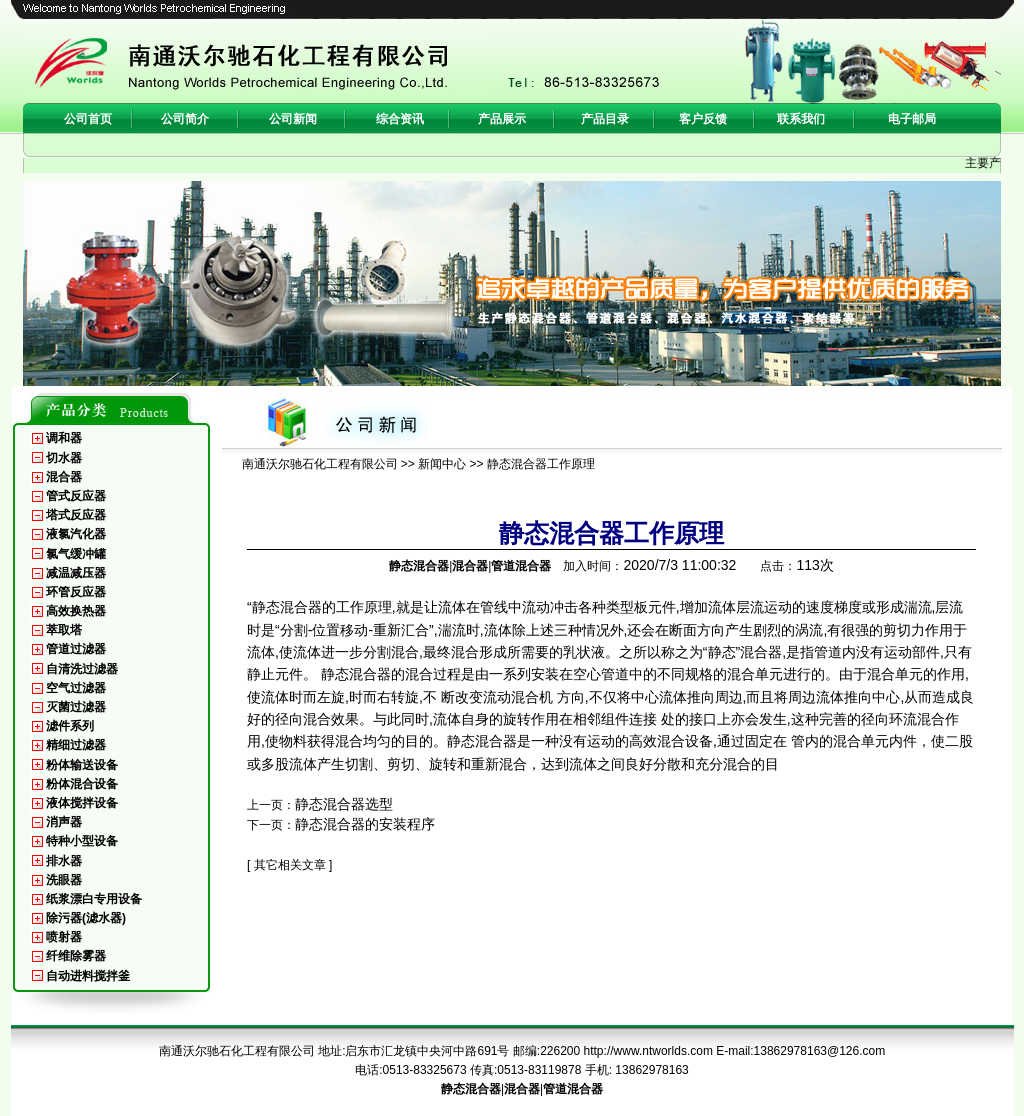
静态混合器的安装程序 (365, 824)
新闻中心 (442, 464)
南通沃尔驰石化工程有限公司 (320, 464)
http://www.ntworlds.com (648, 1051)
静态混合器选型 (344, 804)
